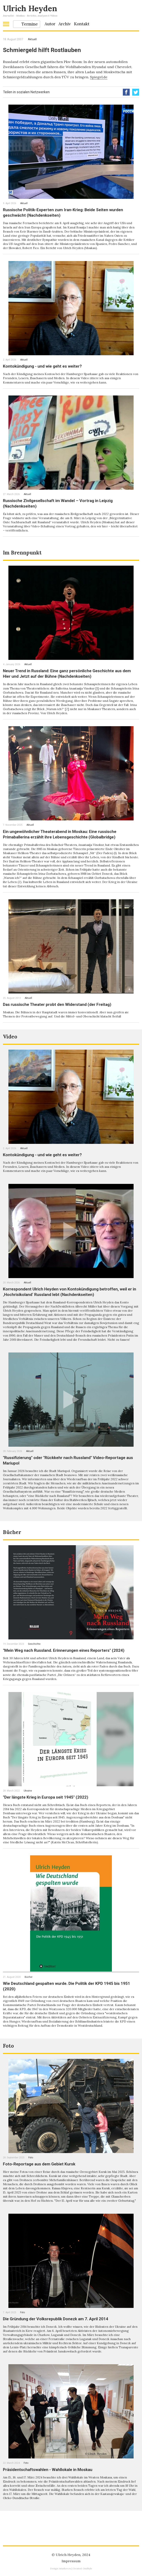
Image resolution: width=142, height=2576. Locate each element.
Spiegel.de (99, 77)
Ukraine (28, 1801)
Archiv (64, 23)
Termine (30, 24)
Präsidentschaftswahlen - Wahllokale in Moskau (49, 2496)
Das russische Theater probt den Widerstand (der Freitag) (59, 1007)
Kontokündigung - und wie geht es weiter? (43, 366)
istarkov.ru (65, 2568)
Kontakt (81, 23)
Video (10, 1040)
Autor (50, 23)
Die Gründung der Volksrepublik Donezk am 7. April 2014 (57, 2341)
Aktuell (32, 39)
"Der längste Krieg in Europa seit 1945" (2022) (47, 1808)
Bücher (12, 1543)
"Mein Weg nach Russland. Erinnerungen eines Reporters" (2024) (66, 1661)
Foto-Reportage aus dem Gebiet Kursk (40, 2182)
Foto (8, 2064)
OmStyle (87, 2568)
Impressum (71, 2561)
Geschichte (34, 1655)
